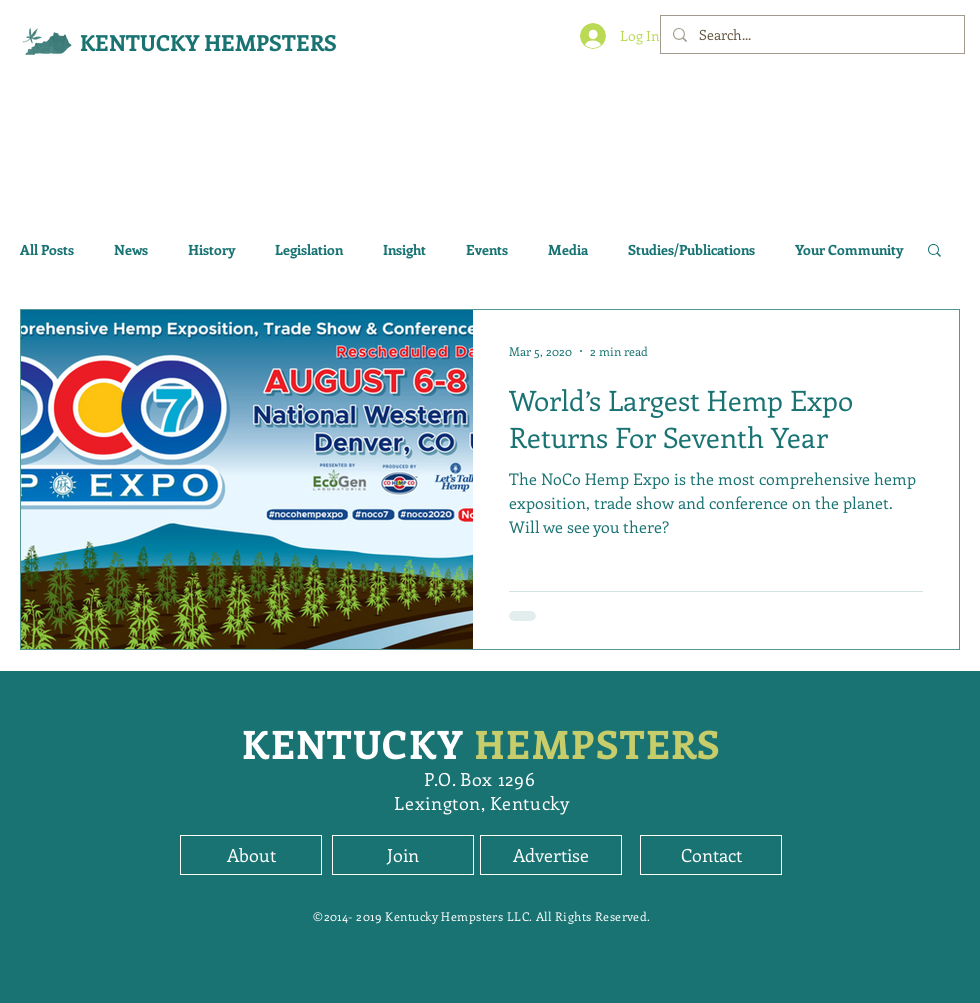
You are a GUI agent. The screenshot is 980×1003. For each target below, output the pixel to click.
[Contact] (711, 855)
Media (568, 249)
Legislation (309, 249)
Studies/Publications (691, 249)
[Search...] (810, 34)
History (211, 249)
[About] (251, 855)
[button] (934, 251)
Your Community (849, 249)
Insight (404, 249)
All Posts (47, 249)
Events (487, 249)
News (131, 249)
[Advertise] (551, 855)
